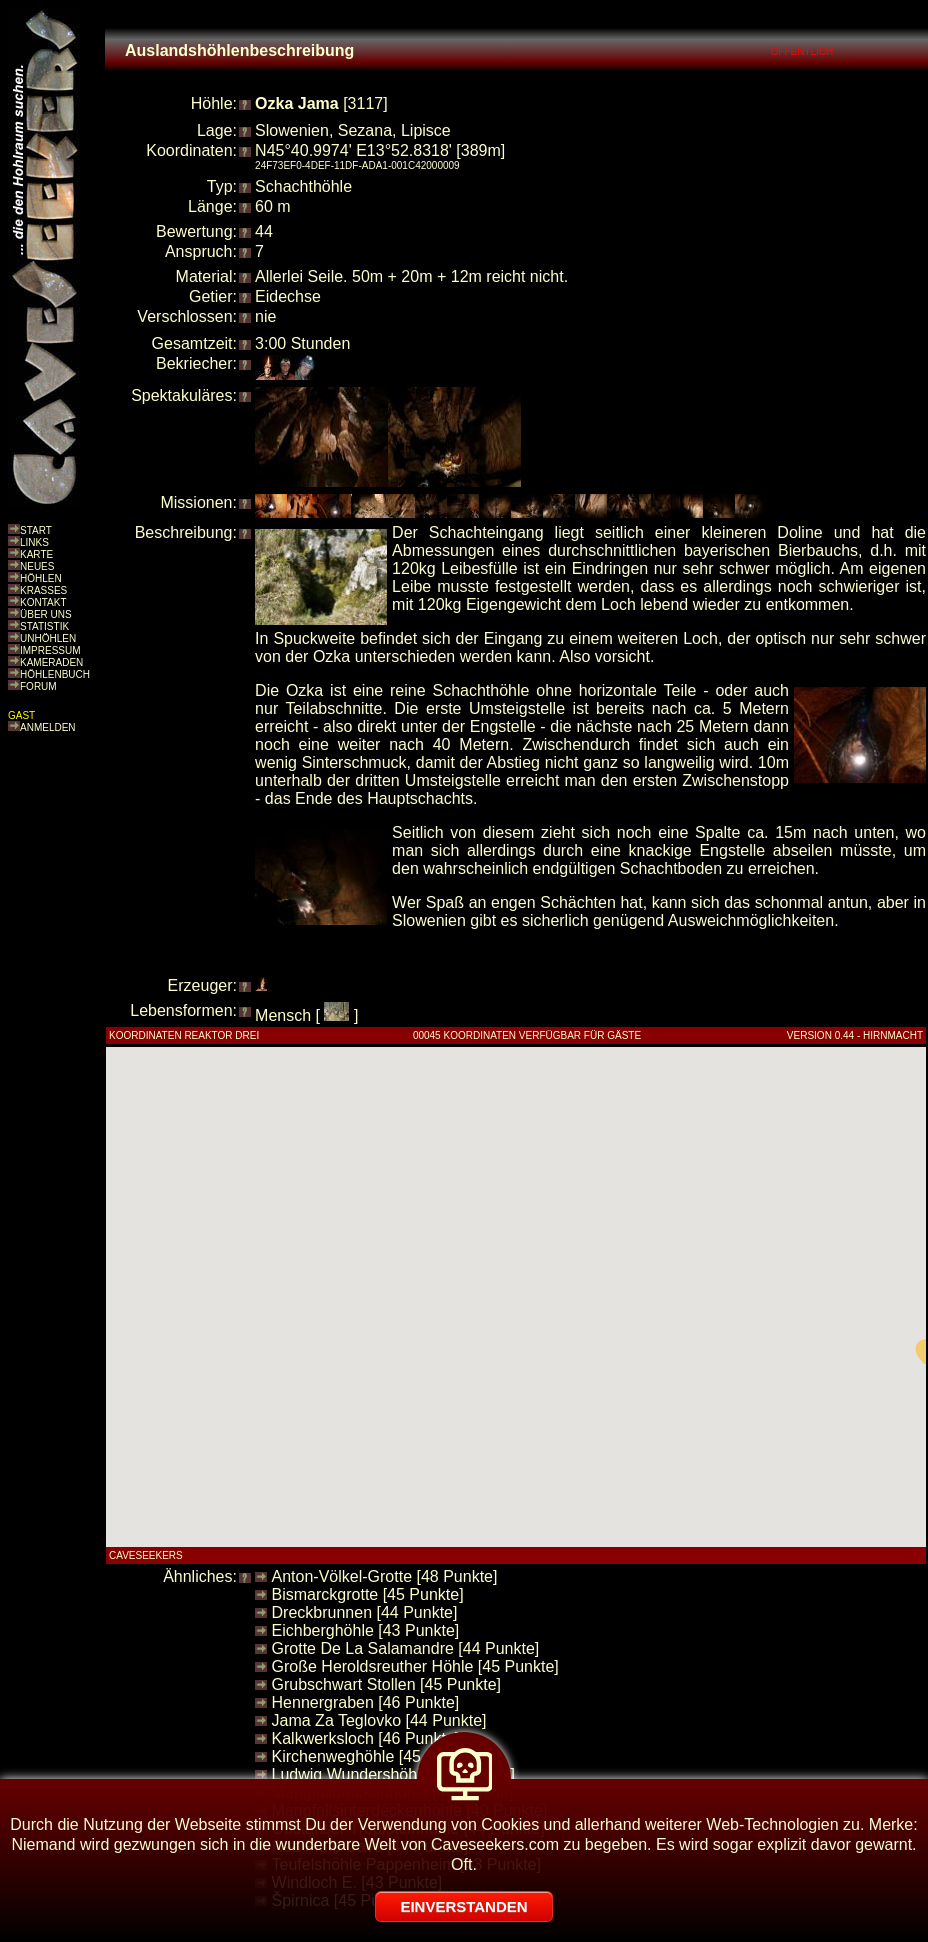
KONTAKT (43, 602)
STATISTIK (44, 626)
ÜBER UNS (46, 614)
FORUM (38, 686)
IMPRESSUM (50, 650)
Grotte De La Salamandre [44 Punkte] (406, 1648)
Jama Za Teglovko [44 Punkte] (379, 1720)
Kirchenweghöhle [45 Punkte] (376, 1756)
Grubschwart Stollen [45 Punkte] (386, 1684)
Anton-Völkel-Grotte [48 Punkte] (385, 1576)
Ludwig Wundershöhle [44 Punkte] (393, 1774)
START (36, 530)
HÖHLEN (41, 578)
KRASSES (43, 590)
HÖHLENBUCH (55, 674)
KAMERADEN (51, 662)
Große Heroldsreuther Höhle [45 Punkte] (415, 1666)
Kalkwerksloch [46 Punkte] (366, 1738)
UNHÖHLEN (48, 638)
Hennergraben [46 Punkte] (366, 1702)
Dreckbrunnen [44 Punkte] (365, 1612)
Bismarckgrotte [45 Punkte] (368, 1594)
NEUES (37, 566)
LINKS (34, 542)
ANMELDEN (48, 727)
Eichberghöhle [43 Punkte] (366, 1630)
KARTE (36, 554)
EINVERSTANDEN (463, 1906)
